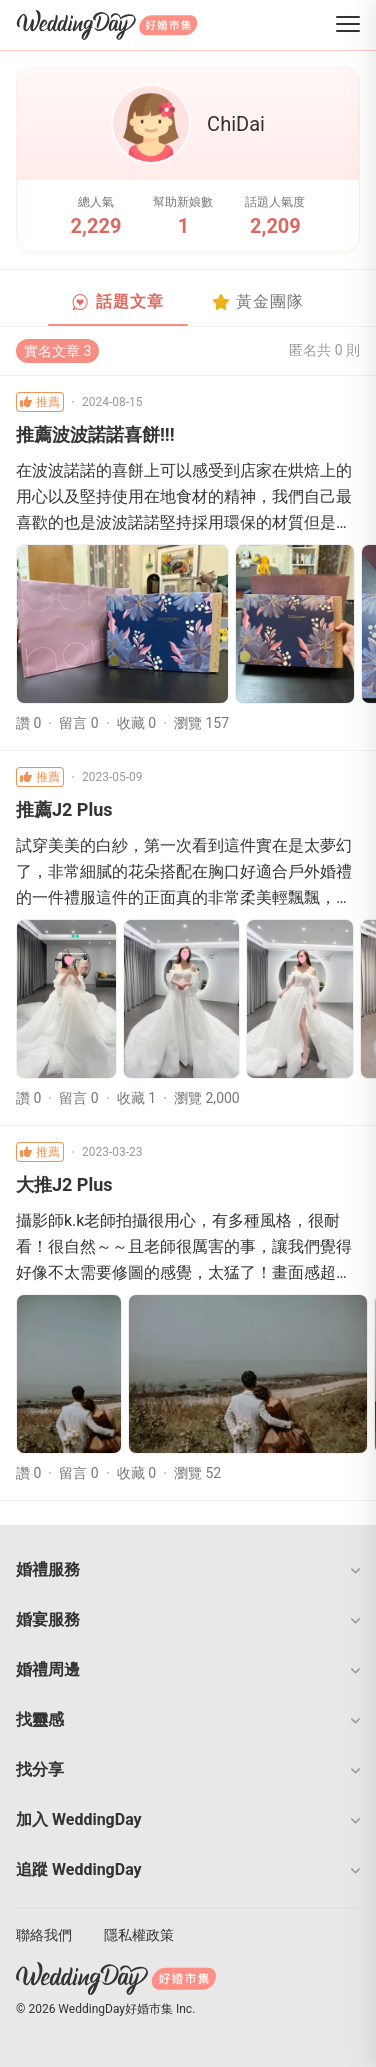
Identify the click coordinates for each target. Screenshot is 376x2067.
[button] (188, 1570)
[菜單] (348, 25)
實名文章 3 (57, 351)
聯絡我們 (44, 1935)
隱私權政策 (139, 1935)
